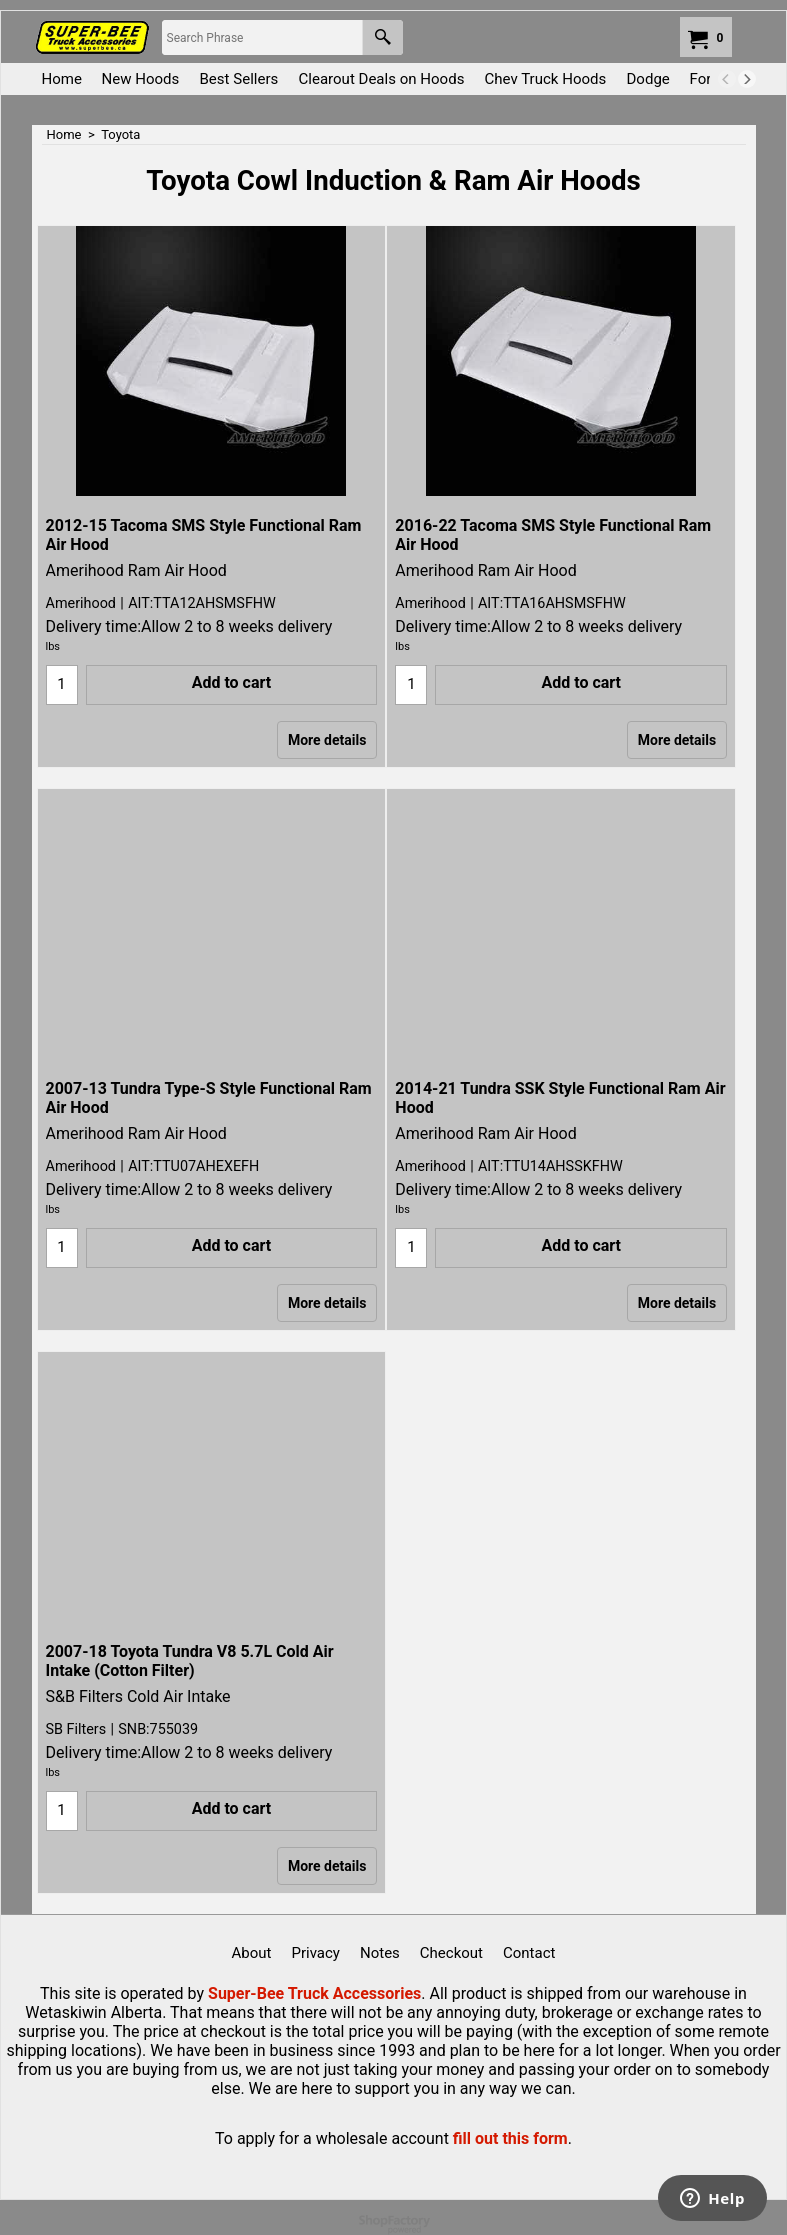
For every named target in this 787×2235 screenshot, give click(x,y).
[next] (747, 79)
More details (327, 740)
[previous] (727, 79)
